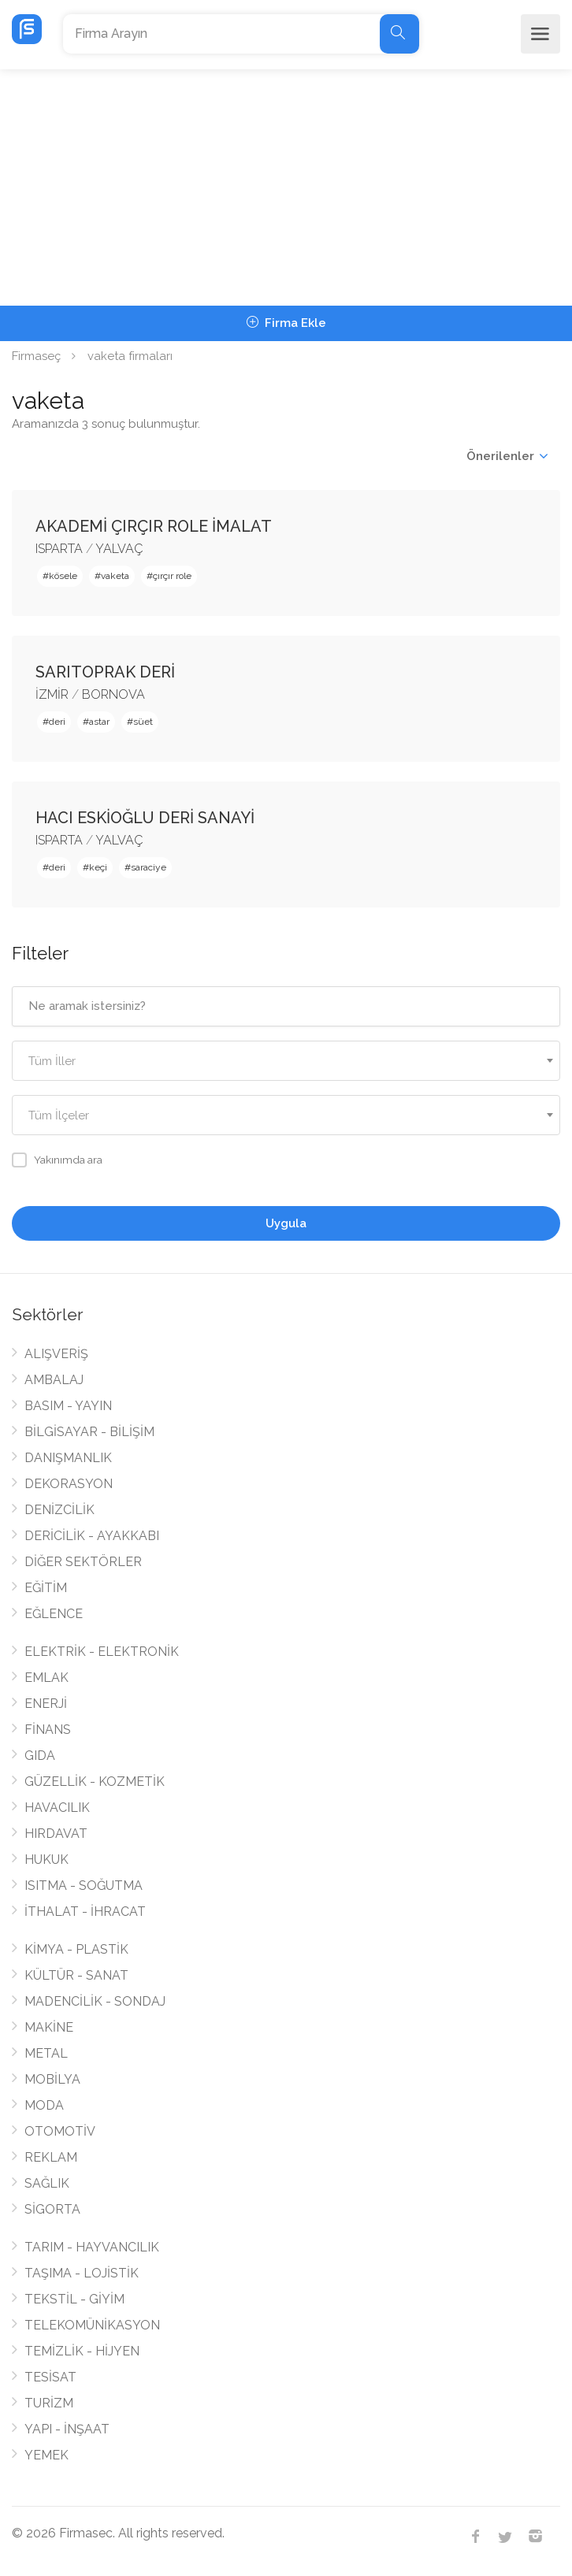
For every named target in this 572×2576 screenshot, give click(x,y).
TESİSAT (50, 2377)
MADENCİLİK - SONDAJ (94, 2001)
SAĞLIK (46, 2183)
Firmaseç (36, 356)
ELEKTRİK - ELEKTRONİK (101, 1651)
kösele (63, 575)
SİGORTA (52, 2209)
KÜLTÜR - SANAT (76, 1975)
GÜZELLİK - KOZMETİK (94, 1781)
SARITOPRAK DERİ (105, 672)
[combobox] (286, 1061)
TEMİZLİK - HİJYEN (81, 2351)
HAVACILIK (57, 1807)
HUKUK (46, 1859)
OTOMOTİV (59, 2131)
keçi (98, 867)
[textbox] (286, 1061)
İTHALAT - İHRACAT (85, 1911)
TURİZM (48, 2403)
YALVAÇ (119, 548)
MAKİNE (48, 2027)
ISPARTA (59, 548)
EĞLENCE (53, 1613)
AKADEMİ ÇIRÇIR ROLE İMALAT (153, 526)
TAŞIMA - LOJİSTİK (81, 2273)
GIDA (39, 1755)
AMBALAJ (54, 1379)
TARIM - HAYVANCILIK (91, 2247)
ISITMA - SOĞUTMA (83, 1885)
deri (57, 721)
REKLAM (50, 2157)
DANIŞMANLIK (68, 1457)
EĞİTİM (45, 1587)
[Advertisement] (286, 187)
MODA (44, 2105)
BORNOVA (113, 694)
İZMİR (52, 694)
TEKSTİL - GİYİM (74, 2299)
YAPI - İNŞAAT (67, 2429)
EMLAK (46, 1677)
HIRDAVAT (55, 1833)
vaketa (115, 575)
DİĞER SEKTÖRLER (83, 1561)
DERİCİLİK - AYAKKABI (91, 1535)
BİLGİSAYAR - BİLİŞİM (89, 1431)
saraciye (148, 867)
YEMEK (46, 2455)
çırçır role (172, 575)
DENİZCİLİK (59, 1509)
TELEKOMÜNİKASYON (92, 2325)
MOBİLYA (52, 2079)
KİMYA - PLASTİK (76, 1949)
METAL (46, 2053)
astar (99, 721)
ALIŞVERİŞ (56, 1353)
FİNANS (47, 1729)
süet (143, 721)
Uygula (286, 1223)
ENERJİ (45, 1703)
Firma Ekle (286, 323)
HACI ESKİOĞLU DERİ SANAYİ (144, 817)
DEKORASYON (68, 1483)
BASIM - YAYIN (68, 1405)
